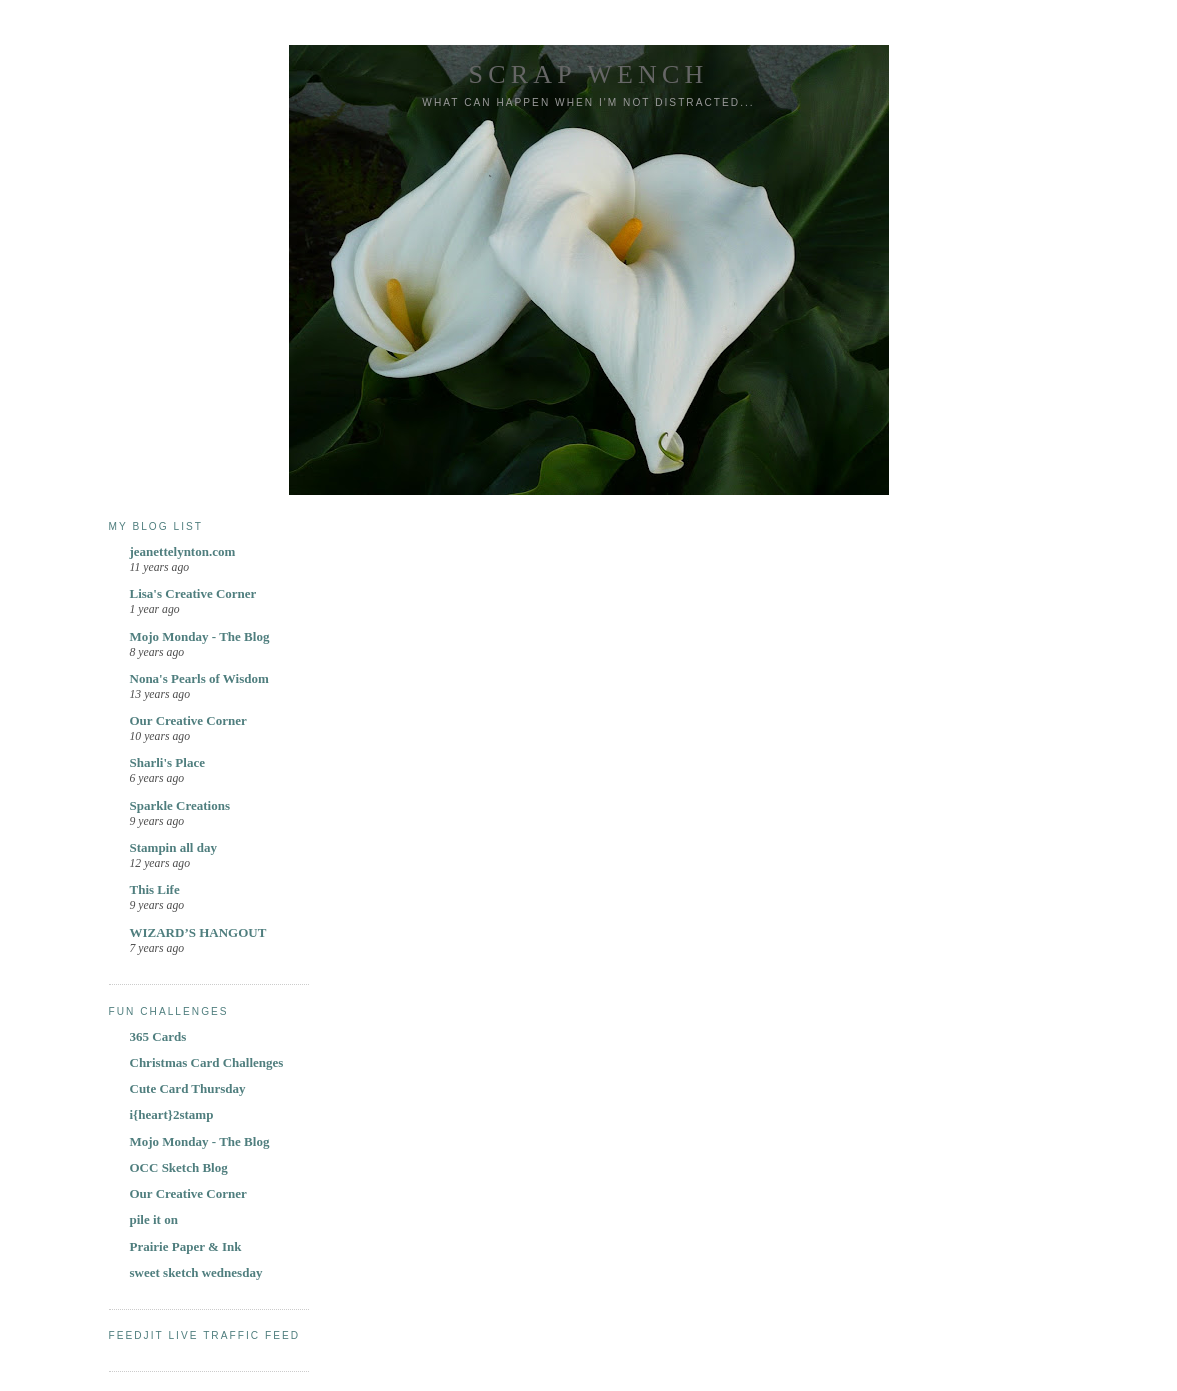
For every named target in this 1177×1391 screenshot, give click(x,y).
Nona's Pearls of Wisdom (199, 678)
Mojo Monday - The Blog (200, 636)
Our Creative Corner (188, 720)
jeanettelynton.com (183, 551)
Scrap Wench (589, 74)
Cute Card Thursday (188, 1088)
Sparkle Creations (180, 805)
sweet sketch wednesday (196, 1272)
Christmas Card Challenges (207, 1062)
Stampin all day (173, 847)
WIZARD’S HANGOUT (198, 932)
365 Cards (158, 1036)
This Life (155, 889)
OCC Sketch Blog (179, 1167)
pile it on (154, 1219)
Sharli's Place (167, 762)
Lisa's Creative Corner (193, 593)
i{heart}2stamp (172, 1114)
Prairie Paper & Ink (186, 1246)
